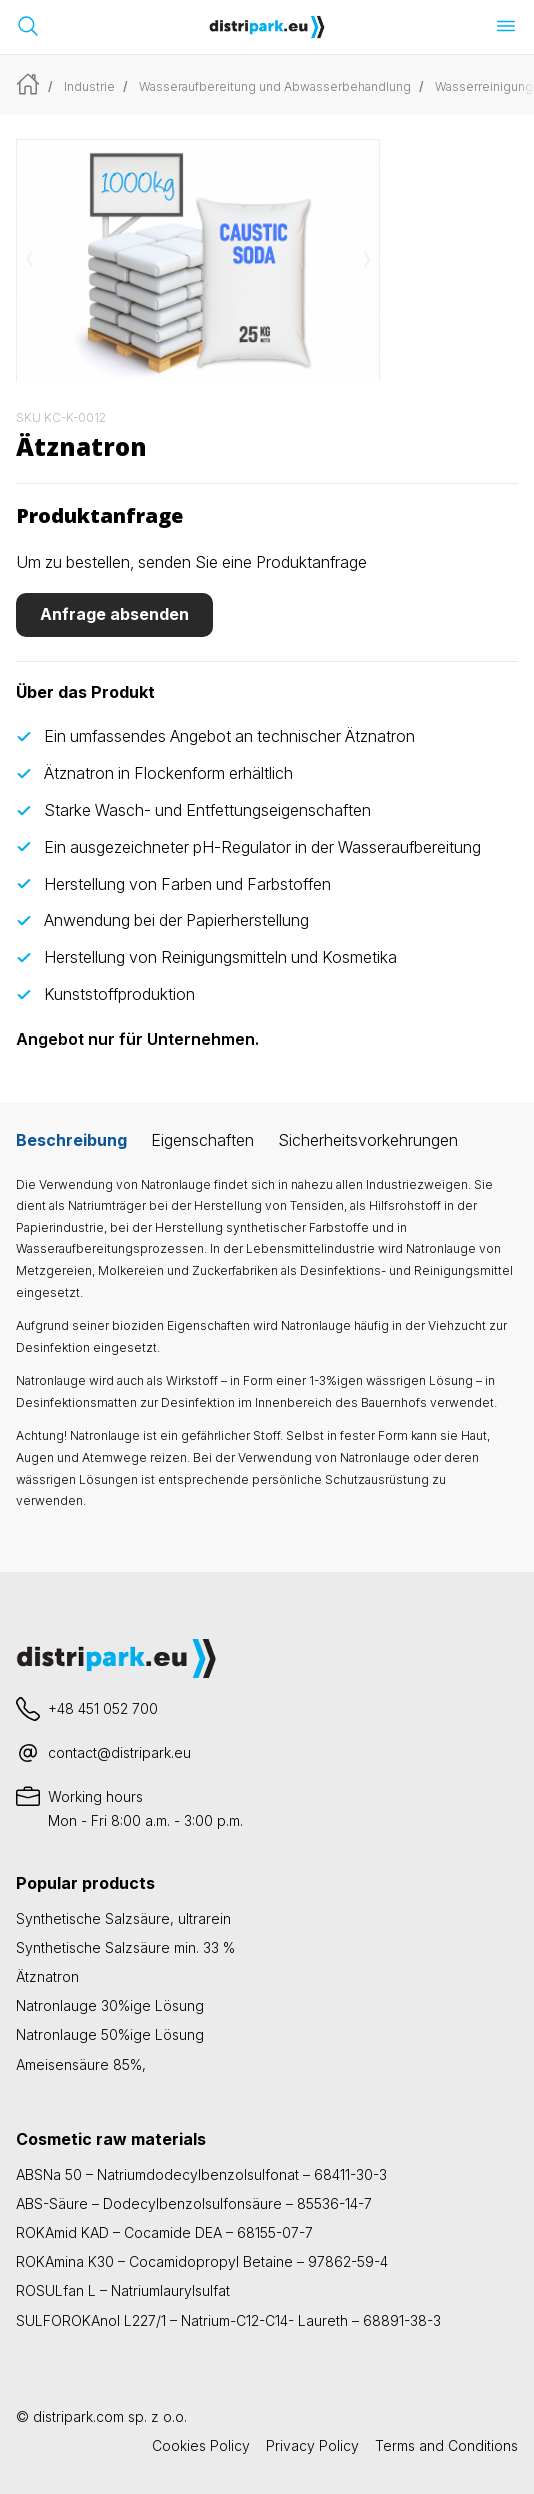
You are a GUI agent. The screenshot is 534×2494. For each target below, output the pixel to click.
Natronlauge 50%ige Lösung (110, 2034)
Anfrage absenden (114, 614)
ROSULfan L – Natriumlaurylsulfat (123, 2290)
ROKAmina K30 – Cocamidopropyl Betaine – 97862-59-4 (202, 2261)
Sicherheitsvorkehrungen (368, 1140)
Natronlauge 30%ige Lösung (110, 2005)
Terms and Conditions (446, 2445)
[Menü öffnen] (506, 26)
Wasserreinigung (484, 86)
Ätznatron (47, 1976)
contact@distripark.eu (119, 1752)
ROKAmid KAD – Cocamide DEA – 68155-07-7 (164, 2232)
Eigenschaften (202, 1140)
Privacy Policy (312, 2445)
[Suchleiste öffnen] (28, 26)
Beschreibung (71, 1140)
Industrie (89, 86)
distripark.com (78, 2416)
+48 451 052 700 (103, 1708)
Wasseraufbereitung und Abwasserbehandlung (275, 86)
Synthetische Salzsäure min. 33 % (125, 1947)
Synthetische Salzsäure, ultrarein (123, 1918)
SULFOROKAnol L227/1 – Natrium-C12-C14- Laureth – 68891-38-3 (228, 2320)
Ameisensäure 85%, (81, 2064)
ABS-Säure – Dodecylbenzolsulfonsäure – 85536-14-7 (194, 2203)
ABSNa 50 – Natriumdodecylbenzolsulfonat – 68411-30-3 (201, 2174)
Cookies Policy (201, 2445)
